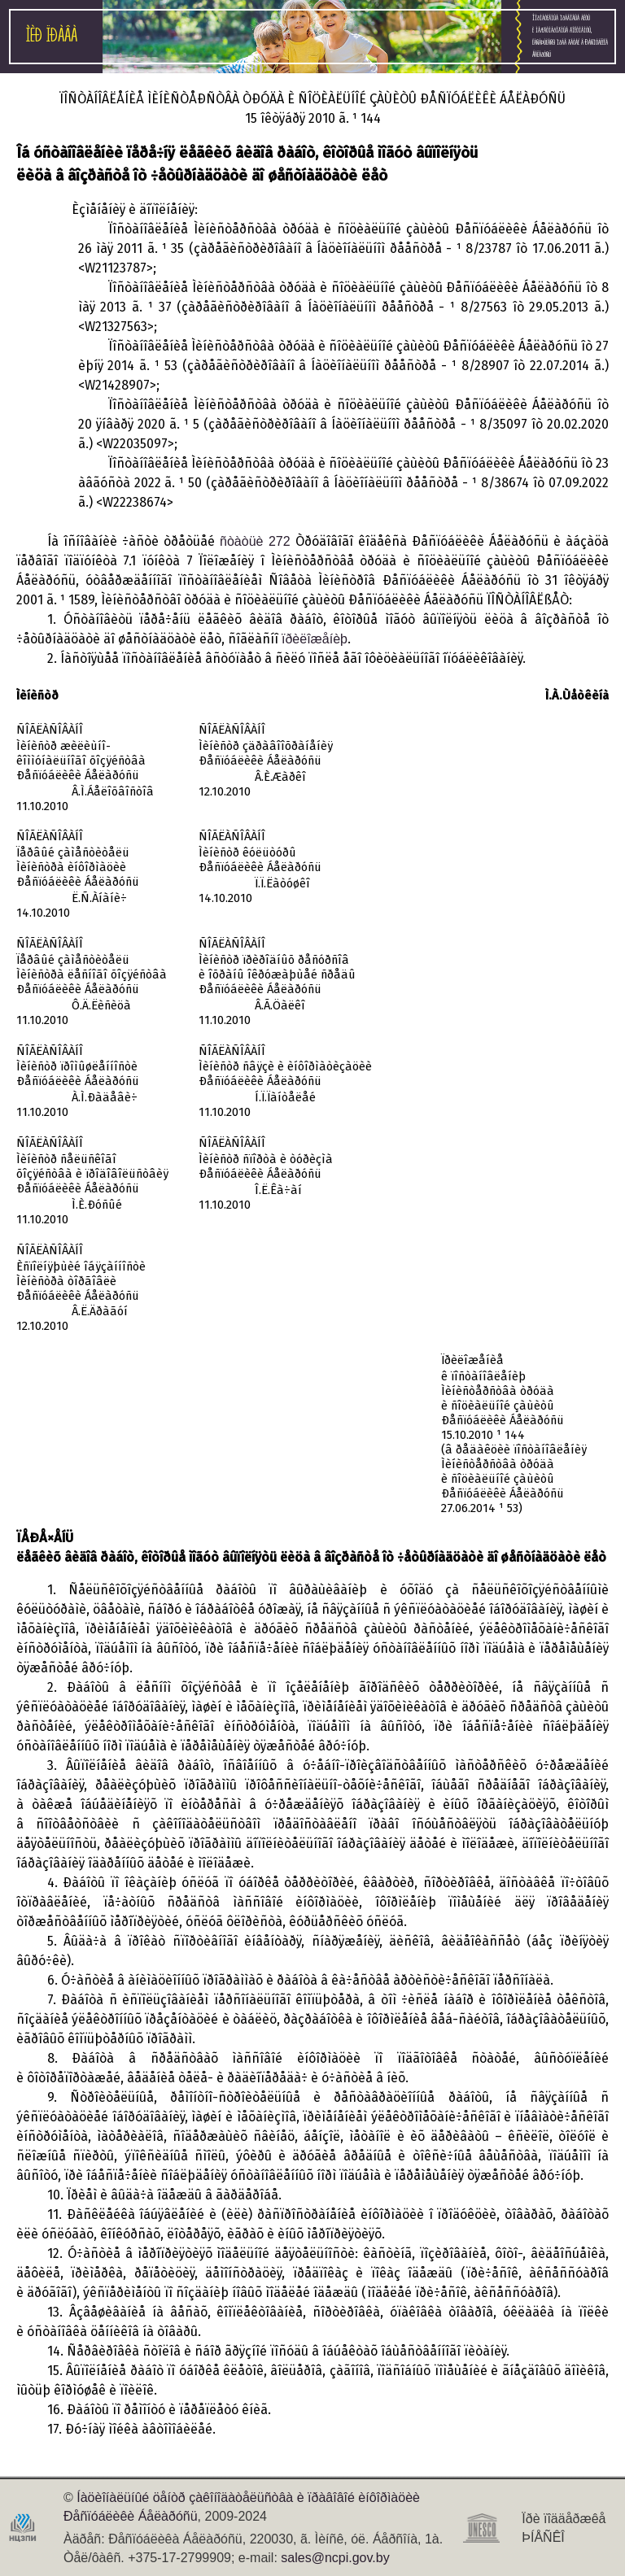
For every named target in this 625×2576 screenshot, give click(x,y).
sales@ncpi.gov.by (335, 2558)
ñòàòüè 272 (255, 541)
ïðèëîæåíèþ (314, 639)
